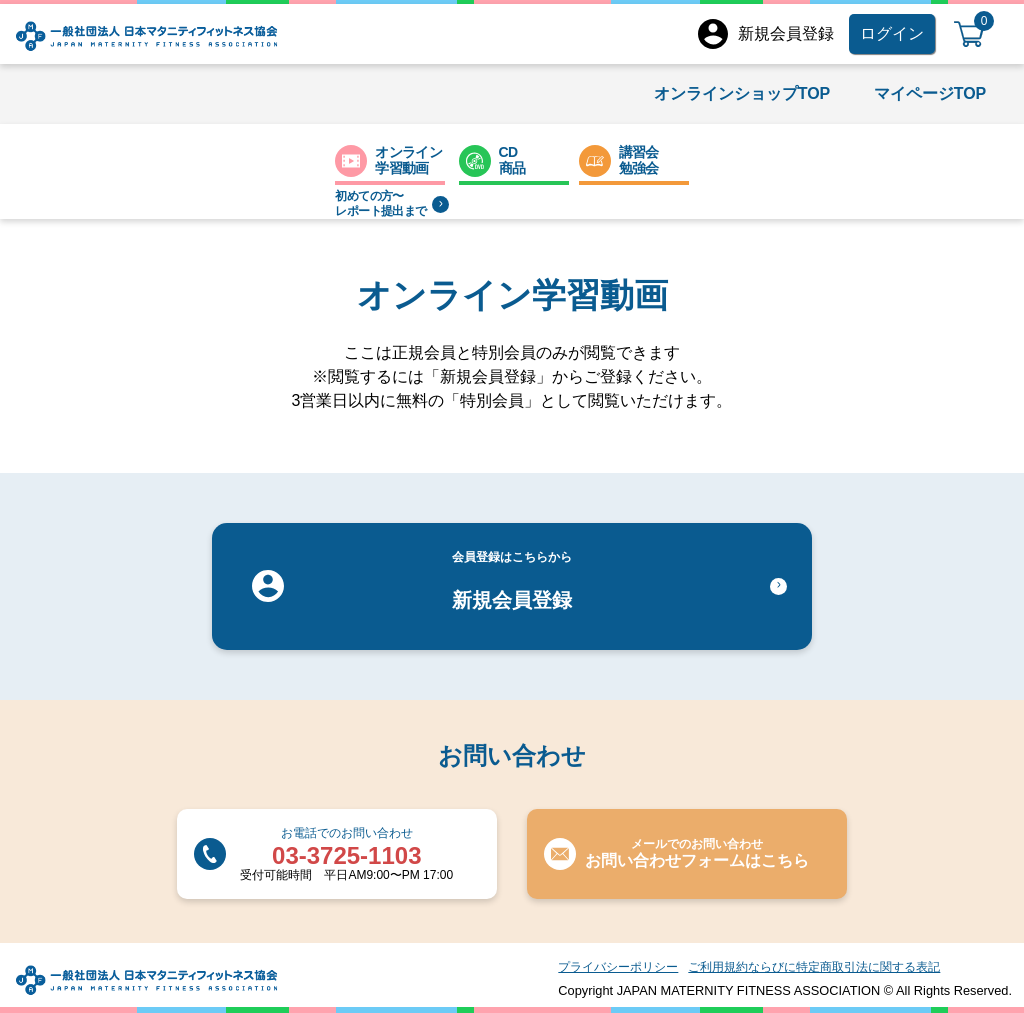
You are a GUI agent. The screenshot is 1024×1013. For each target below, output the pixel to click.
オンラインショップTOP (742, 93)
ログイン (892, 33)
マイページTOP (930, 93)
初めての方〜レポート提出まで (391, 203)
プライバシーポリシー (618, 967)
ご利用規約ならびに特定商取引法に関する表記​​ (814, 967)
